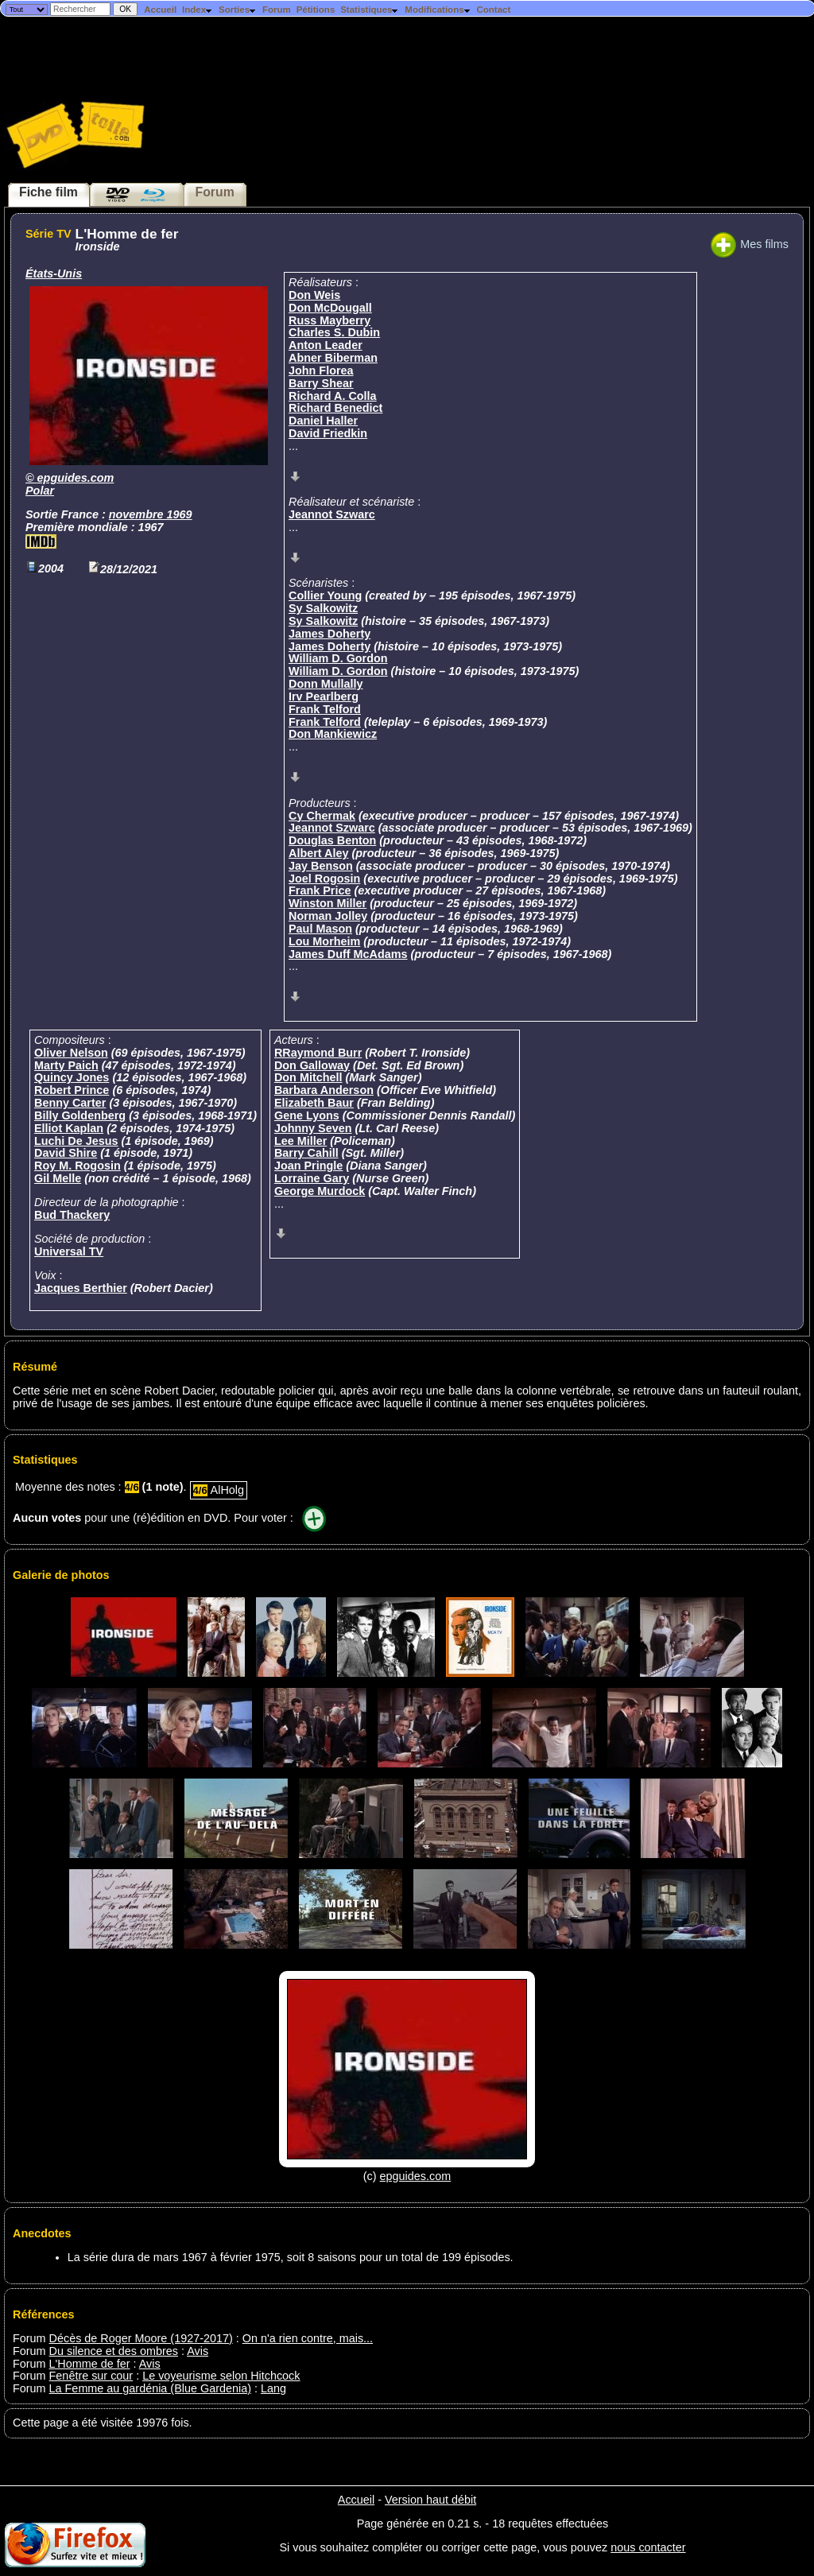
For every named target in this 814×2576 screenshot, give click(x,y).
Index (197, 9)
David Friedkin (328, 433)
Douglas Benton (332, 840)
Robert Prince (71, 1090)
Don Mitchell (308, 1077)
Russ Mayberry (329, 320)
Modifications (438, 9)
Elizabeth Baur (314, 1102)
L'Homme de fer (89, 2363)
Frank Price (320, 890)
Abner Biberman (333, 357)
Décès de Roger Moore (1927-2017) (141, 2338)
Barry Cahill (306, 1152)
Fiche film (48, 192)
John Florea (321, 370)
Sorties (238, 9)
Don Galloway (312, 1065)
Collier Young (325, 595)
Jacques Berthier (80, 1288)
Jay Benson (321, 865)
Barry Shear (321, 383)
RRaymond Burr (318, 1052)
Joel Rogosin (324, 878)
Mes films (750, 244)
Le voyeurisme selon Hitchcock (221, 2375)
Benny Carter (70, 1102)
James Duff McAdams (348, 954)
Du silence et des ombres (113, 2351)
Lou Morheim (324, 941)
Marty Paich (66, 1065)
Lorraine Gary (311, 1178)
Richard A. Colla (333, 396)
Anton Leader (325, 345)
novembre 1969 (150, 514)
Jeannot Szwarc (332, 514)
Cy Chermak (322, 815)
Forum (276, 9)
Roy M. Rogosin (77, 1165)
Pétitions (316, 9)
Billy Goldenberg (80, 1115)
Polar (39, 490)
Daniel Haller (323, 420)
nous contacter (647, 2547)
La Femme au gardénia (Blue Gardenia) (150, 2388)
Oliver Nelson (71, 1052)
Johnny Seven (313, 1128)
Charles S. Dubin (334, 332)
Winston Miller (327, 903)
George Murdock (319, 1191)
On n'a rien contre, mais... (307, 2338)
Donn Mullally (326, 683)
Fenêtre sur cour (91, 2375)
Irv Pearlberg (324, 696)
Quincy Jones (71, 1077)
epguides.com (75, 477)
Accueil (160, 9)
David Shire (65, 1152)
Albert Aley (318, 853)
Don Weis (314, 295)
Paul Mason (320, 928)
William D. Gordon (338, 658)
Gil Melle (57, 1178)
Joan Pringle (308, 1165)
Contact (493, 9)
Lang (273, 2388)
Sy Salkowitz (323, 608)
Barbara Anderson (324, 1090)
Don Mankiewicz (333, 733)
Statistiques (369, 9)
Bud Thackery (72, 1214)
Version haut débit (430, 2499)
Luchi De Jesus (76, 1141)
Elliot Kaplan (68, 1128)
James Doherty (329, 633)
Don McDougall (330, 307)
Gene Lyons (306, 1115)
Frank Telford (325, 709)
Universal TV (68, 1251)
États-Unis (53, 273)
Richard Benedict (335, 408)
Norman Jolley (328, 916)
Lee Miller (300, 1141)
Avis (197, 2351)
